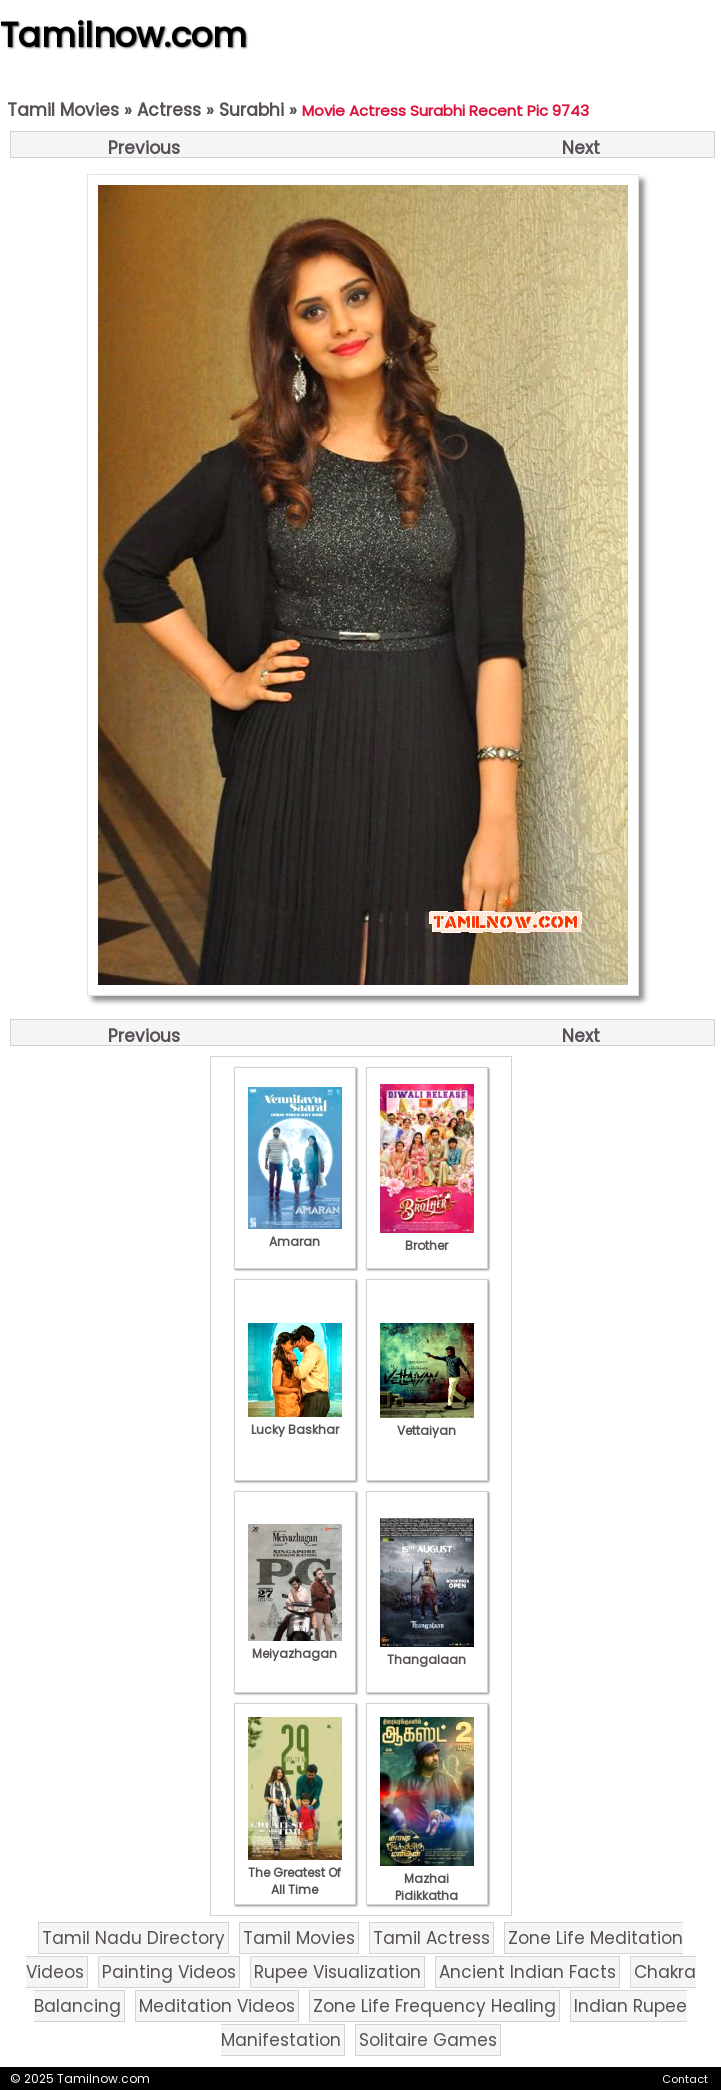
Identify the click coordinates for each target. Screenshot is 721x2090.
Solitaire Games (428, 2040)
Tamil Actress (431, 1938)
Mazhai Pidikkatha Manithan (427, 1887)
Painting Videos (169, 1972)
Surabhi (251, 110)
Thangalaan (427, 1651)
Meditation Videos (217, 2006)
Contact (685, 2079)
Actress (169, 110)
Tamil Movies (63, 110)
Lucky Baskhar (295, 1421)
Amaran (295, 1233)
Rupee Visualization (337, 1972)
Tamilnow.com (123, 35)
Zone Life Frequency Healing (434, 2006)
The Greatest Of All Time (295, 1872)
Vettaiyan (427, 1422)
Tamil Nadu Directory (133, 1938)
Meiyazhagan (295, 1645)
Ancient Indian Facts (527, 1972)
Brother (427, 1237)
